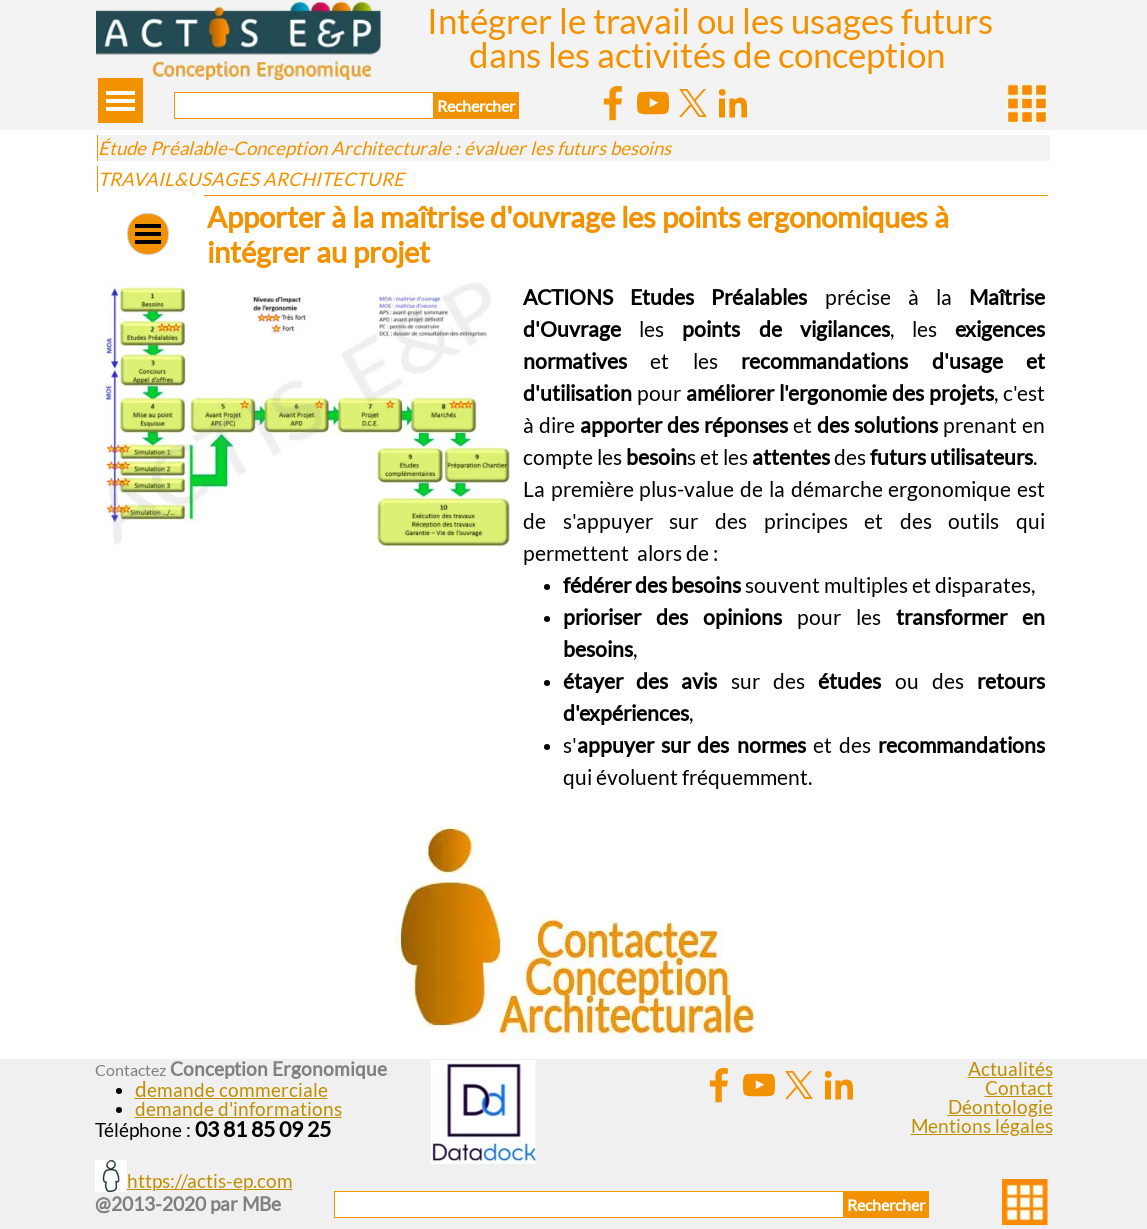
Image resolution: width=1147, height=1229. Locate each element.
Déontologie (1000, 1107)
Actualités (1010, 1069)
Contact (1019, 1088)
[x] (693, 103)
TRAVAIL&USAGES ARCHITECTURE (251, 179)
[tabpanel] (784, 537)
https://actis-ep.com (210, 1181)
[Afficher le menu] (120, 100)
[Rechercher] (304, 105)
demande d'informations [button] (238, 1109)
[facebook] (613, 103)
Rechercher (476, 105)
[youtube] (653, 103)
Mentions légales (982, 1126)
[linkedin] (733, 103)
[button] (306, 281)
